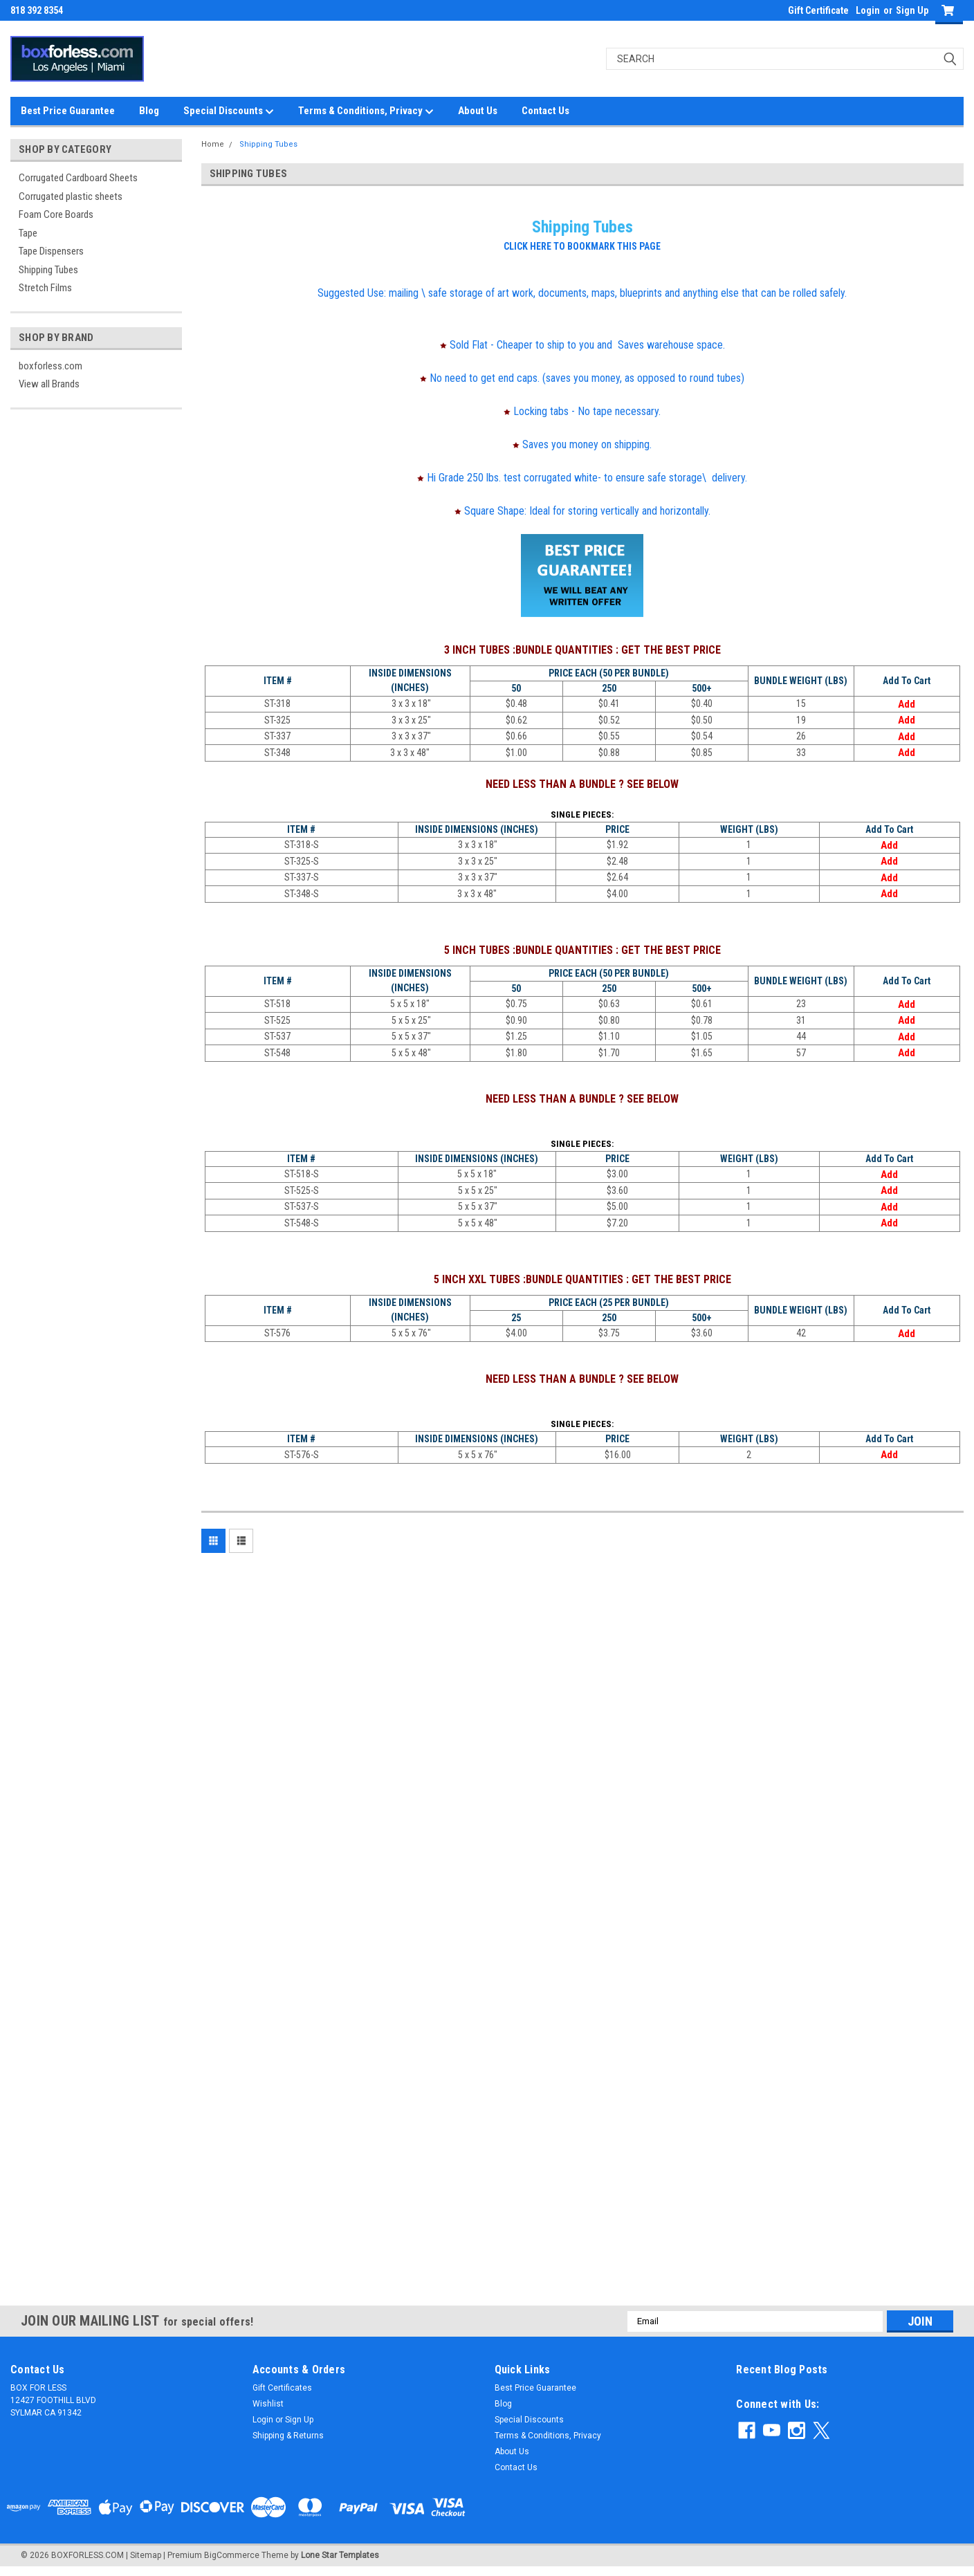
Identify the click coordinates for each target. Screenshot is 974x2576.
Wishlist (268, 2404)
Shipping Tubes (48, 270)
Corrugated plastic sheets (70, 196)
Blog (149, 110)
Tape (28, 233)
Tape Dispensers (51, 251)
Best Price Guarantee (68, 110)
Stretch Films (45, 288)
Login (868, 10)
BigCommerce (231, 2555)
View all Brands (49, 384)
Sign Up (912, 10)
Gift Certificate (818, 10)
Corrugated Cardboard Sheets (78, 178)
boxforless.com (50, 366)
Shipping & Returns (288, 2435)
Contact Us (545, 110)
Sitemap (145, 2555)
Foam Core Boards (56, 214)
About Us (477, 110)
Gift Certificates (282, 2388)
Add (906, 704)
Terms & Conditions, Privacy (366, 111)
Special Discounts (228, 111)
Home (212, 144)
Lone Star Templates (340, 2555)
